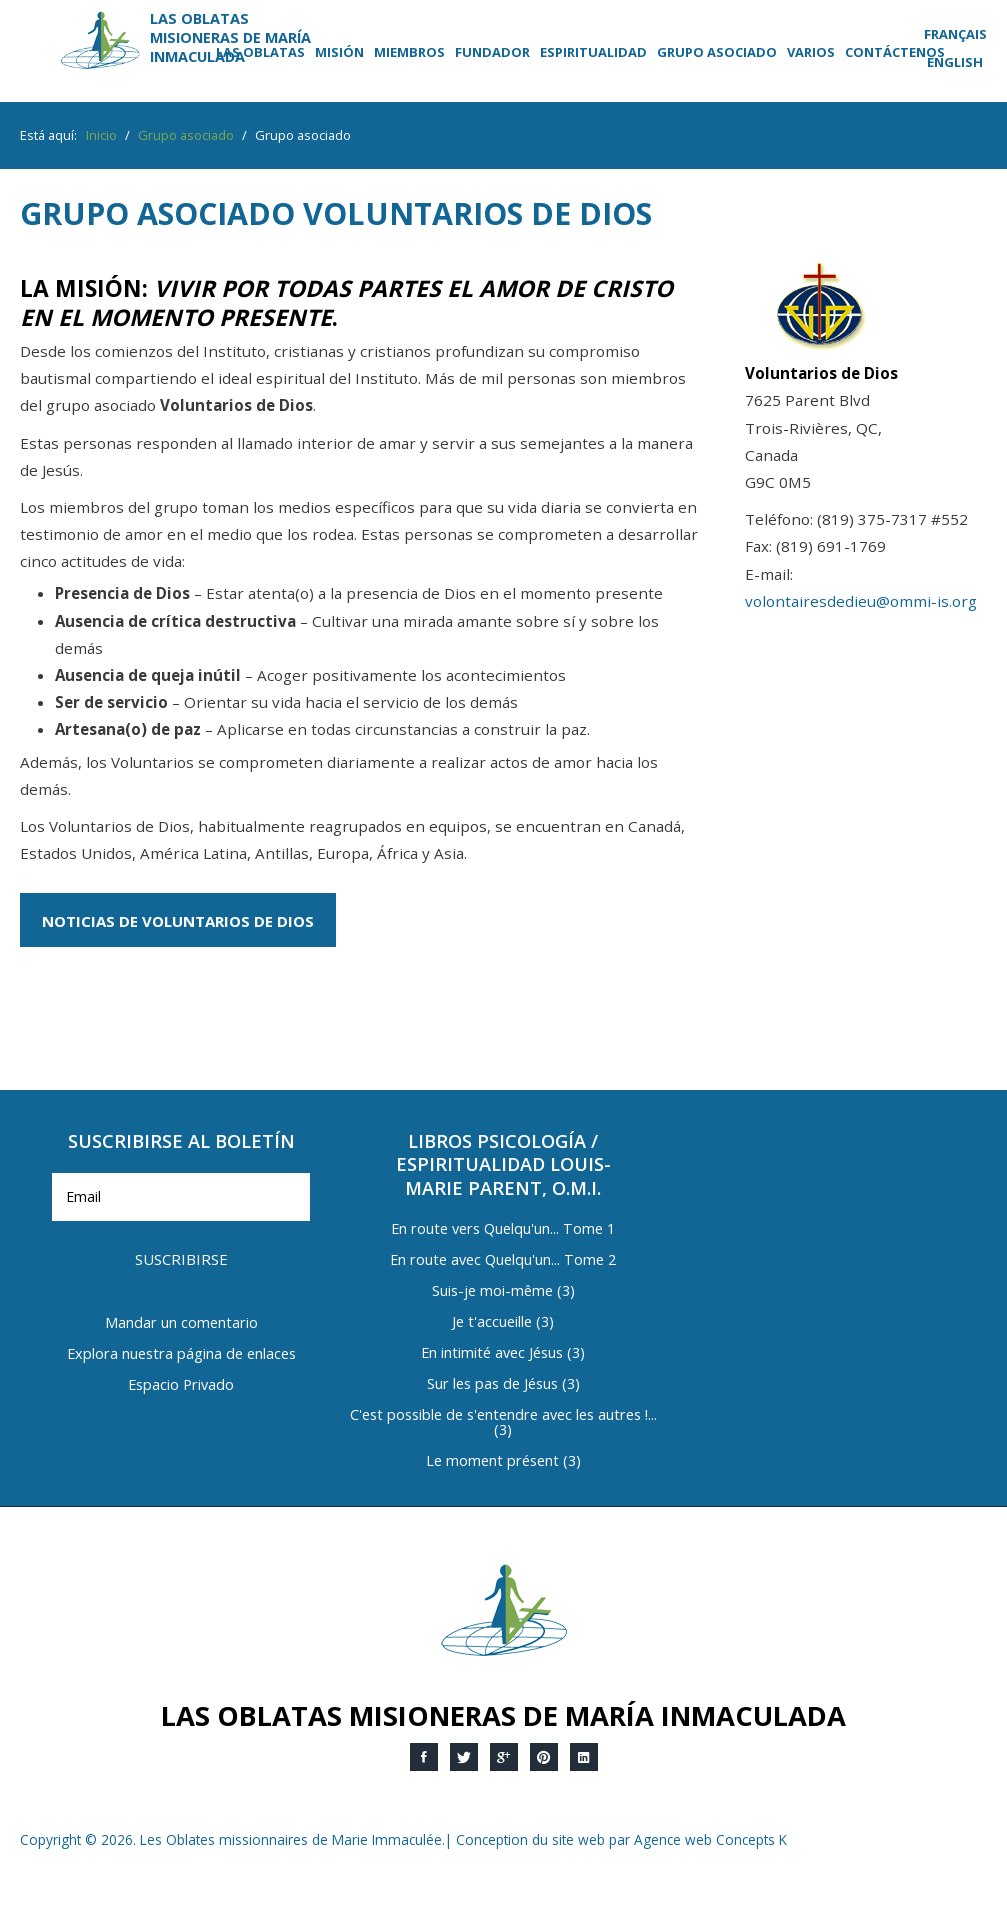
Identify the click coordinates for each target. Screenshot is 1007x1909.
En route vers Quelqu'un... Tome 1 (503, 1229)
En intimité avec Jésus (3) (503, 1353)
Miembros (409, 52)
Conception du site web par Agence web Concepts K (621, 1839)
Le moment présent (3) (503, 1461)
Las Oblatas (260, 52)
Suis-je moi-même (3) (503, 1291)
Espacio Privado (181, 1385)
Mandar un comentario (181, 1323)
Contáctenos (895, 52)
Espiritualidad (593, 52)
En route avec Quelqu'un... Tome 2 (503, 1260)
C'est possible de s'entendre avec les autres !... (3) (503, 1423)
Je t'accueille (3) (503, 1322)
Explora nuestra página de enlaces (181, 1354)
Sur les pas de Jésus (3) (503, 1384)
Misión (339, 52)
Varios (811, 52)
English (955, 62)
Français (955, 34)
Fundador (492, 52)
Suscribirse (181, 1259)
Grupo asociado (717, 52)
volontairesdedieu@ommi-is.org (861, 601)
